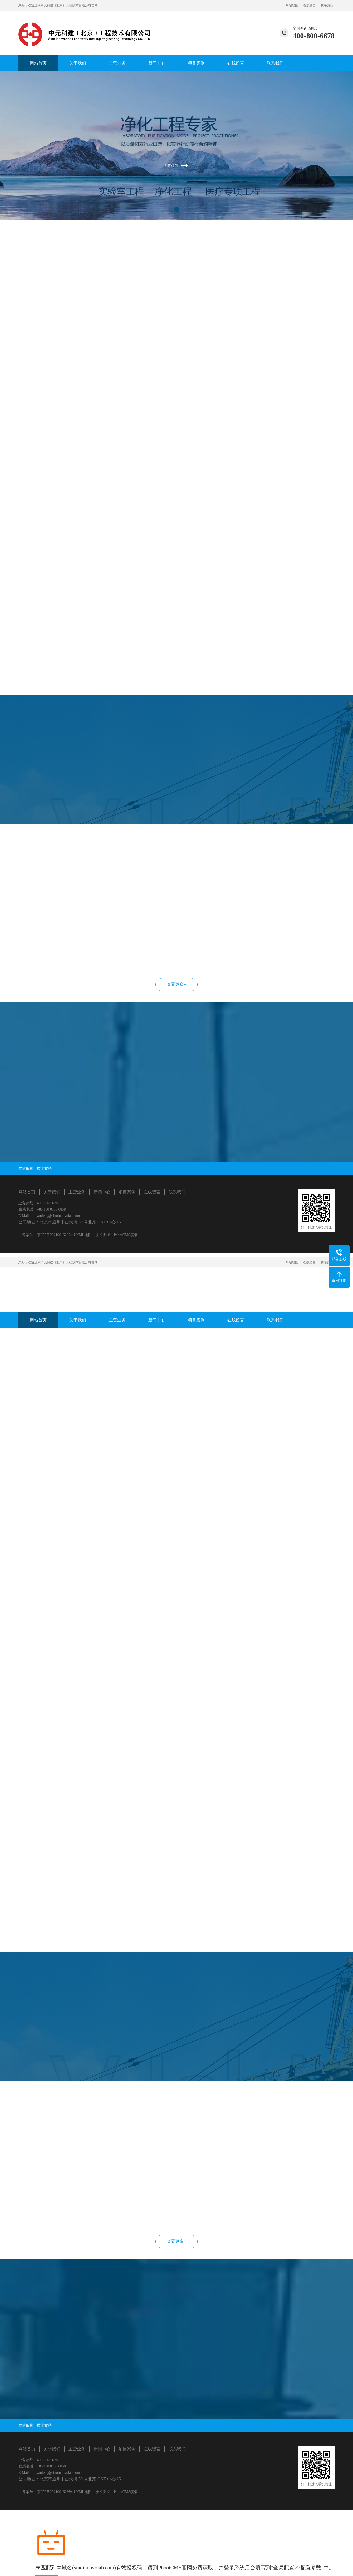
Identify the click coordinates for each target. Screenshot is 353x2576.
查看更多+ (176, 984)
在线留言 (309, 5)
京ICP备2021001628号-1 (56, 1235)
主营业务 (117, 63)
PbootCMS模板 (126, 1235)
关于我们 (77, 63)
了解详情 (171, 165)
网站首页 (38, 63)
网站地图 (292, 5)
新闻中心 (156, 63)
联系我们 (327, 5)
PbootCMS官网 (175, 2567)
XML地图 (84, 1235)
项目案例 (196, 63)
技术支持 (44, 1169)
